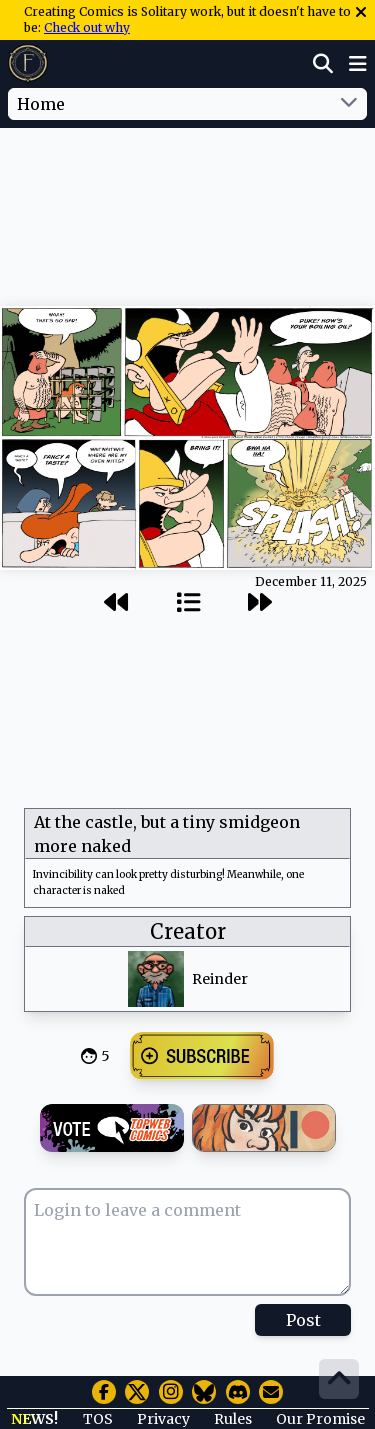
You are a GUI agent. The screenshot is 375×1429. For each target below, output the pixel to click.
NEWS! (34, 1419)
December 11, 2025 (311, 581)
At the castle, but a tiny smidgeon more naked (167, 834)
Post (303, 1320)
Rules (233, 1419)
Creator (188, 931)
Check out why (87, 27)
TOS (98, 1419)
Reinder (220, 979)
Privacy (163, 1419)
